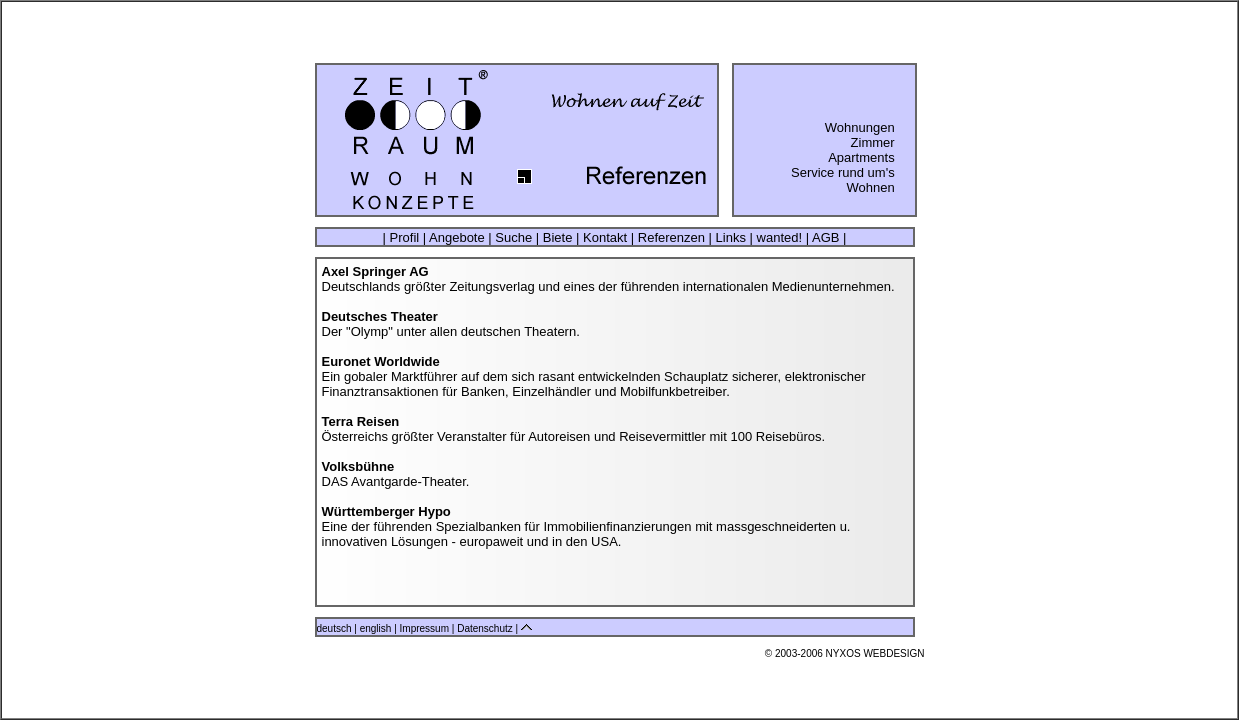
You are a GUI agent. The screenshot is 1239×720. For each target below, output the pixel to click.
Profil (404, 237)
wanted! (779, 237)
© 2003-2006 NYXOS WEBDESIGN (845, 653)
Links (731, 237)
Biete (557, 237)
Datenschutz (486, 628)
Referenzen (671, 237)
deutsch (334, 628)
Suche (514, 237)
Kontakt (604, 237)
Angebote (457, 237)
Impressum (426, 628)
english (376, 628)
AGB (825, 237)
